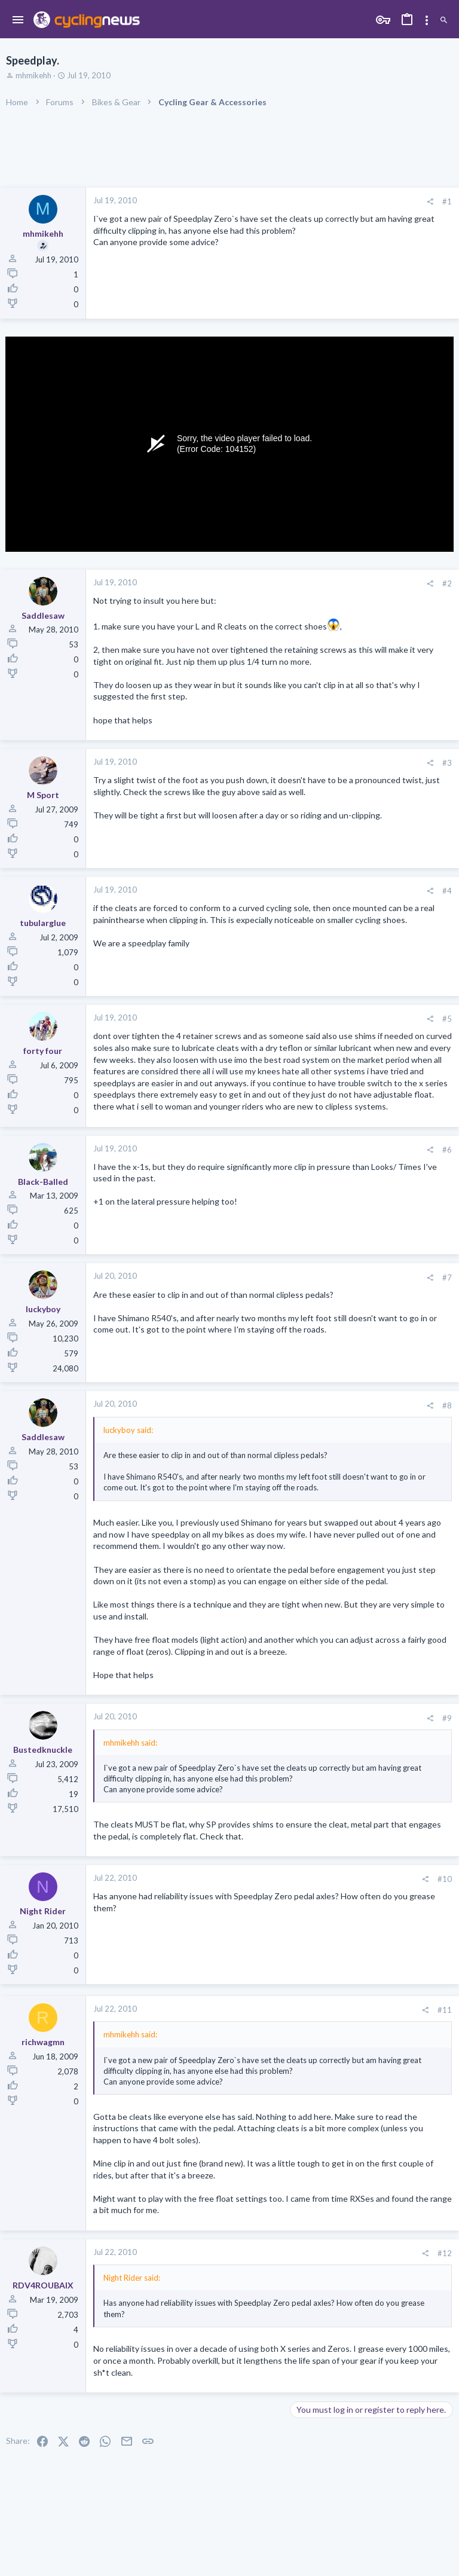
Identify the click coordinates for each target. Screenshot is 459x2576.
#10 (444, 1879)
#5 (447, 1018)
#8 (447, 1405)
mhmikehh (33, 75)
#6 (447, 1149)
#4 (447, 891)
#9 (447, 1718)
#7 (447, 1277)
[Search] (443, 20)
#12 (444, 2253)
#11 (444, 2010)
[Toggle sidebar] (426, 20)
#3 (447, 763)
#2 (447, 583)
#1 (447, 201)
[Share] (430, 201)
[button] (18, 20)
